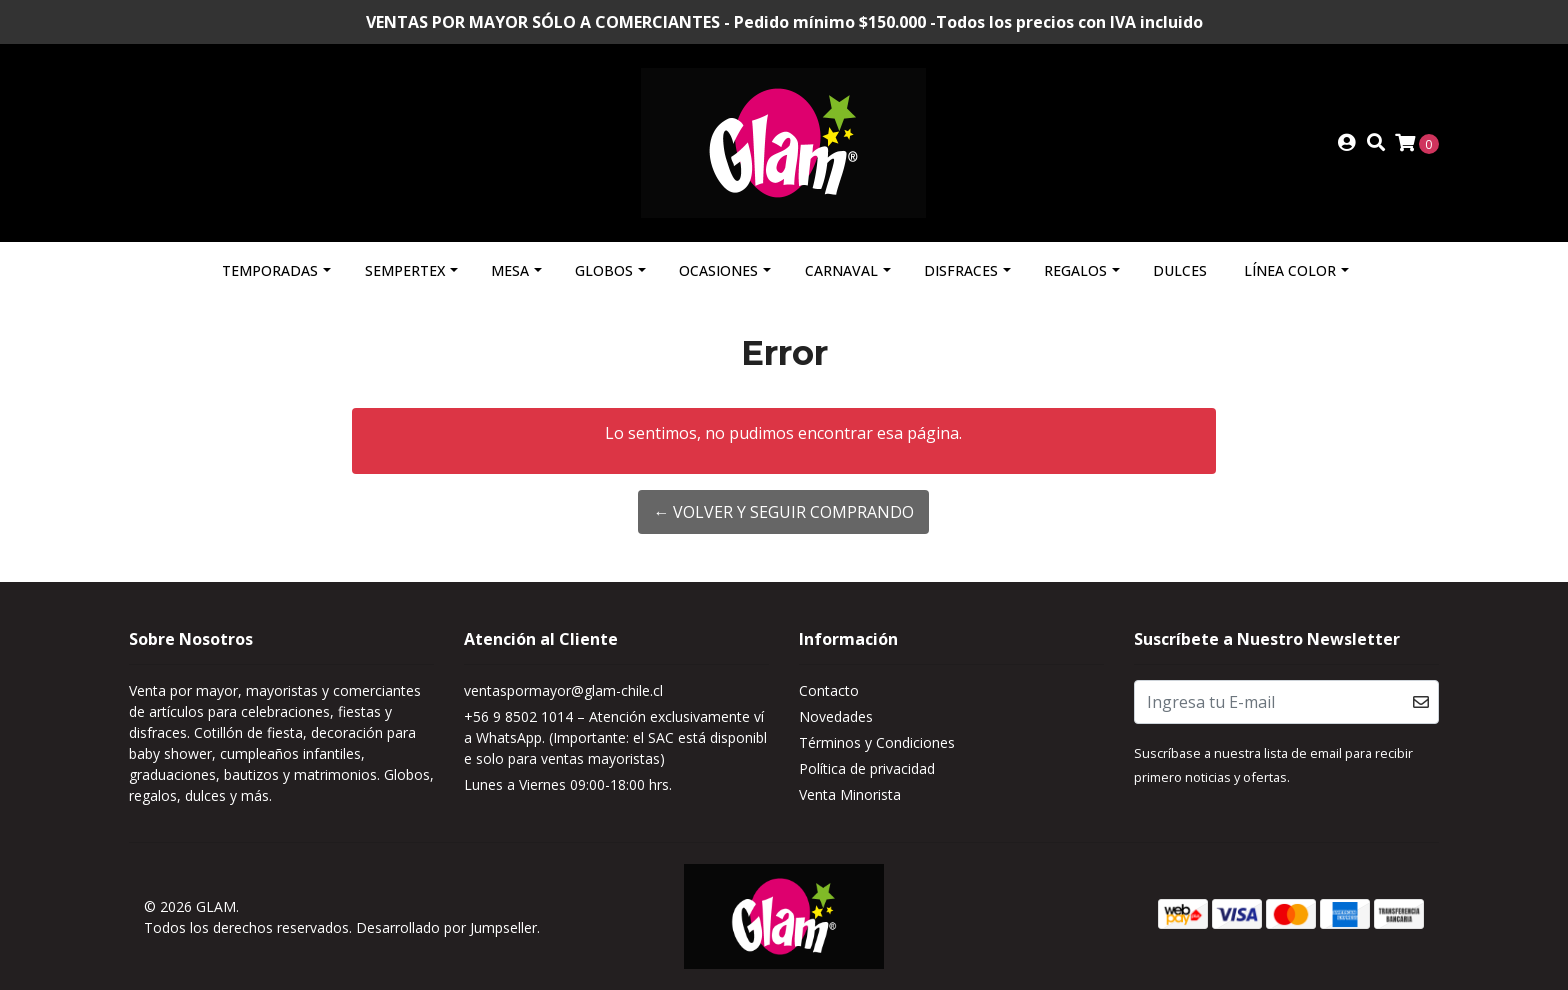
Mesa (510, 270)
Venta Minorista (850, 794)
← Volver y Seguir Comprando (783, 512)
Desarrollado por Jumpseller (446, 927)
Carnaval (841, 270)
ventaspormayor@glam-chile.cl (563, 690)
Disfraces (961, 270)
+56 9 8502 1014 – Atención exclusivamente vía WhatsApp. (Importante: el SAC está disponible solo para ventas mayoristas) (615, 737)
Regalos (1075, 270)
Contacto (829, 690)
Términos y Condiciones (877, 742)
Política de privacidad (867, 768)
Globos (604, 270)
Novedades (836, 716)
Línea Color (1290, 270)
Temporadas (270, 270)
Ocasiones (718, 270)
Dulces (1180, 270)
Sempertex (405, 270)
